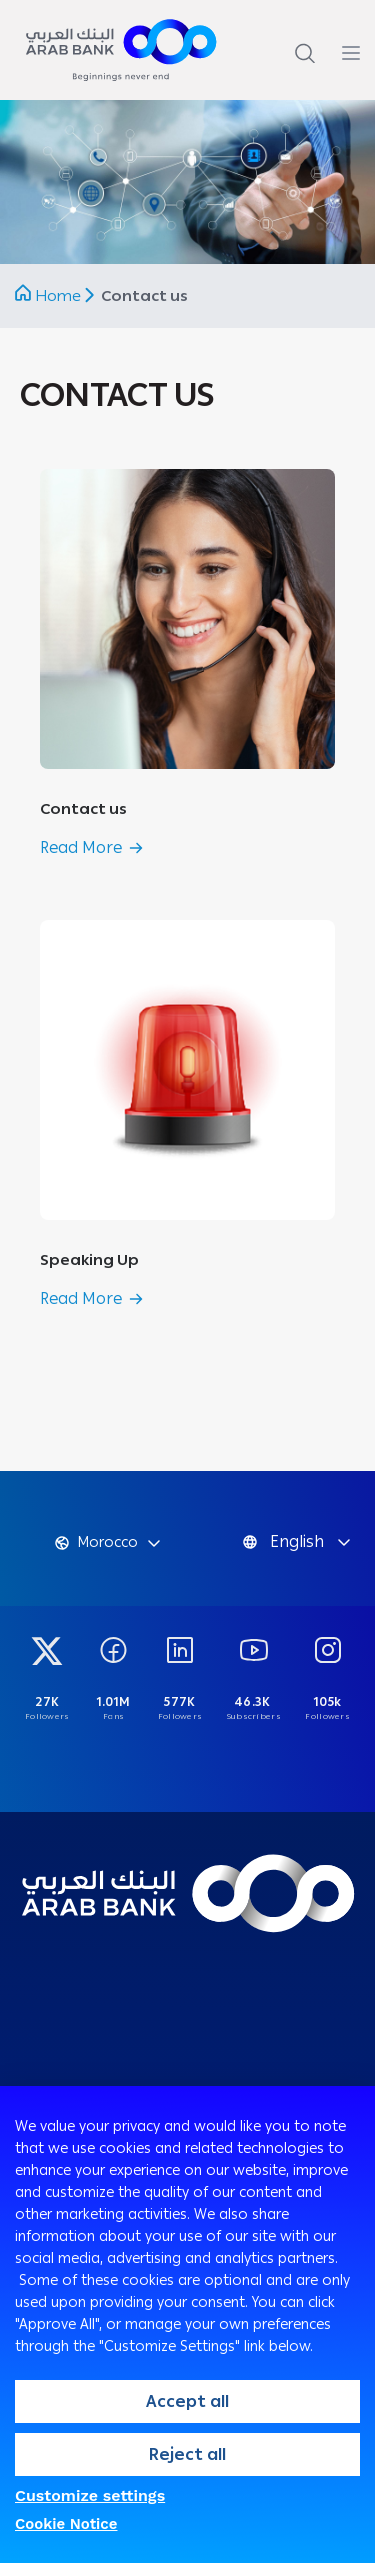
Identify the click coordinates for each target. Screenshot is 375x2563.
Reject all (187, 2454)
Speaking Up (89, 1260)
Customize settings (90, 2495)
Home (58, 296)
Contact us (83, 809)
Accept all (187, 2401)
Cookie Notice (66, 2524)
